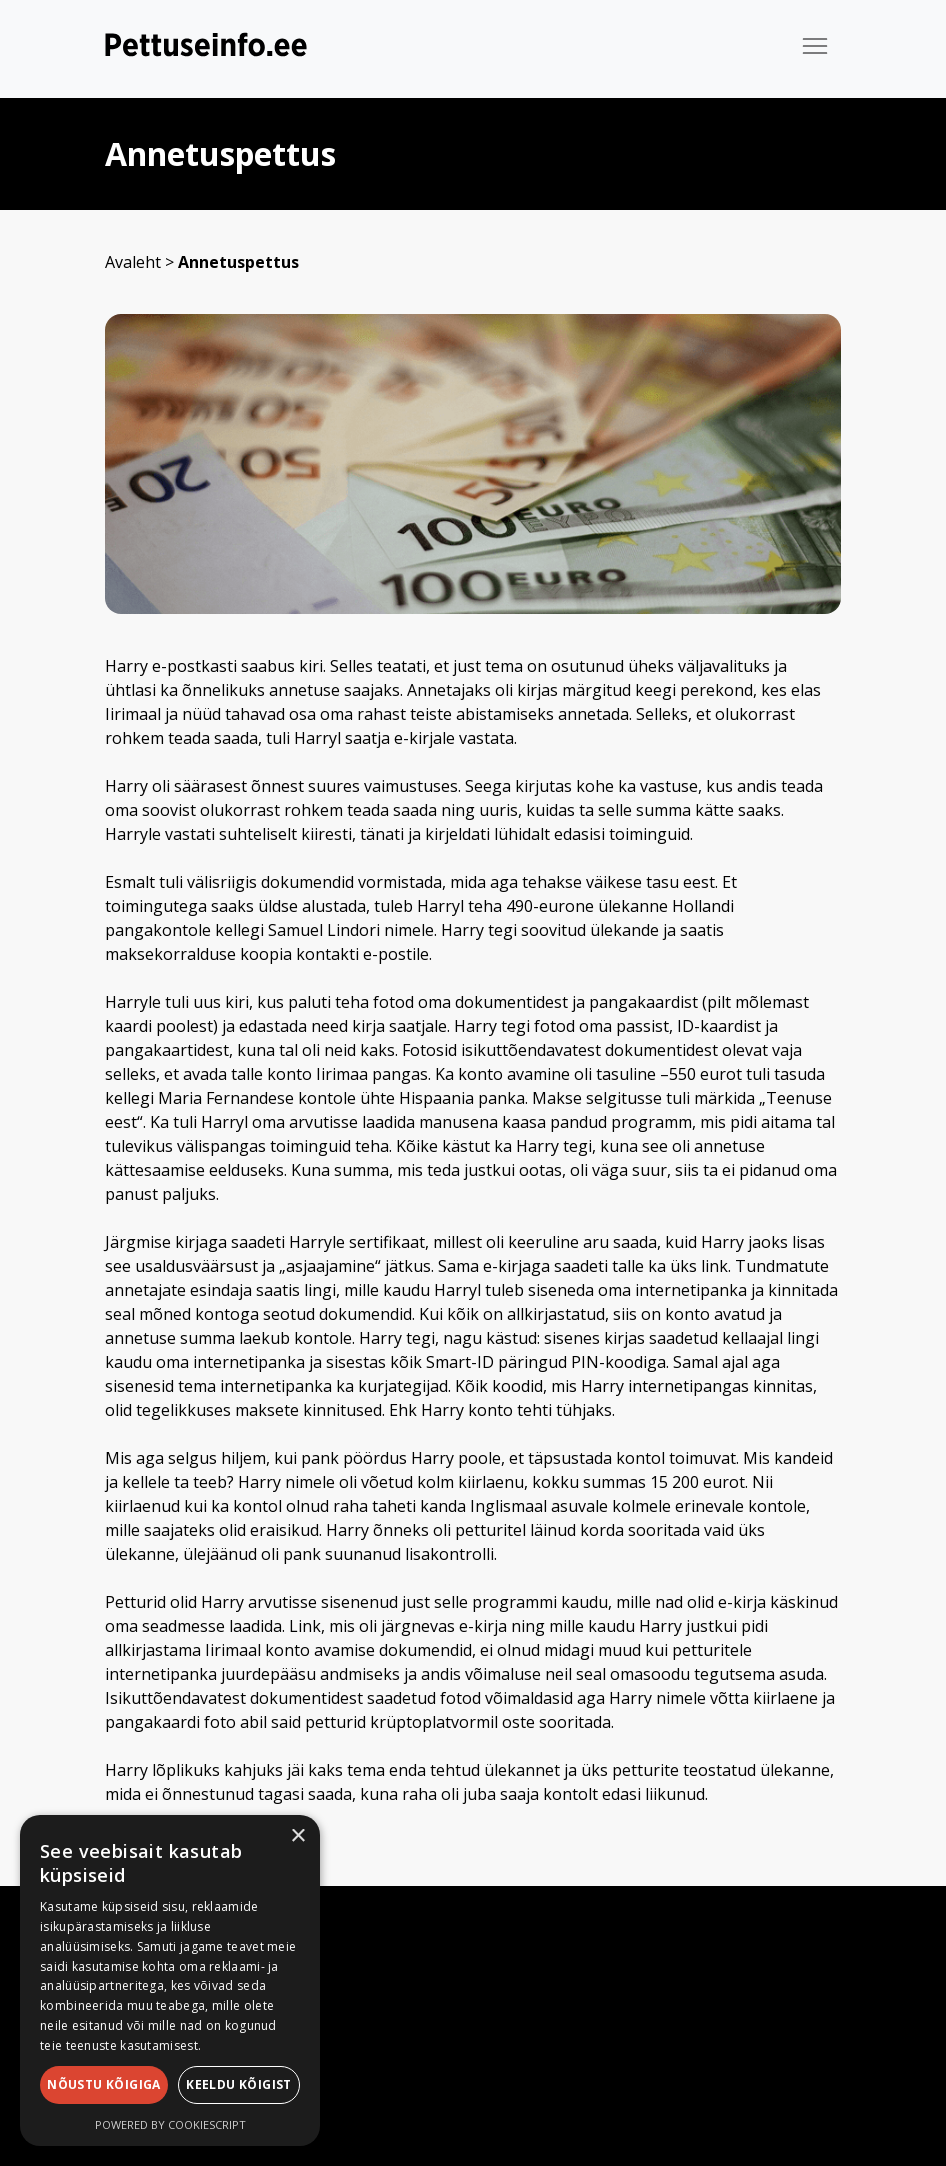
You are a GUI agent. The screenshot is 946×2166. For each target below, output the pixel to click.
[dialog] (170, 1980)
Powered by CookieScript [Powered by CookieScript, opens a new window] (170, 2124)
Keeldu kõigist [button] (239, 2084)
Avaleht (133, 262)
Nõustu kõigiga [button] (104, 2084)
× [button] (297, 1836)
